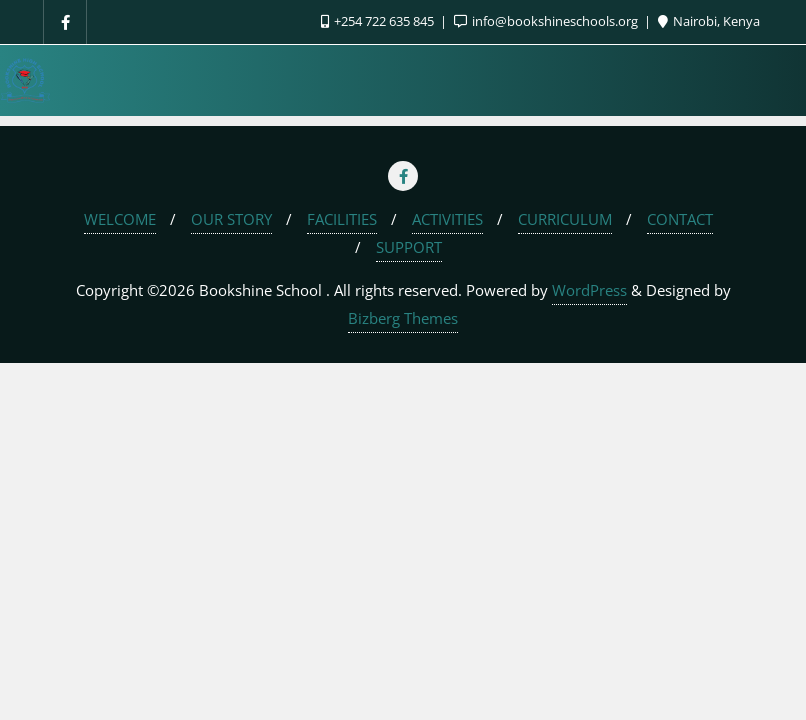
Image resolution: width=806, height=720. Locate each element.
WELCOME (120, 219)
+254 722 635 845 (379, 21)
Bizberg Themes (403, 318)
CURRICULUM (565, 219)
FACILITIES (342, 219)
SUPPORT (409, 247)
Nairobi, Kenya (709, 21)
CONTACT (680, 219)
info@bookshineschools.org (547, 21)
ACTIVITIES (447, 219)
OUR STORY (231, 219)
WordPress (589, 290)
